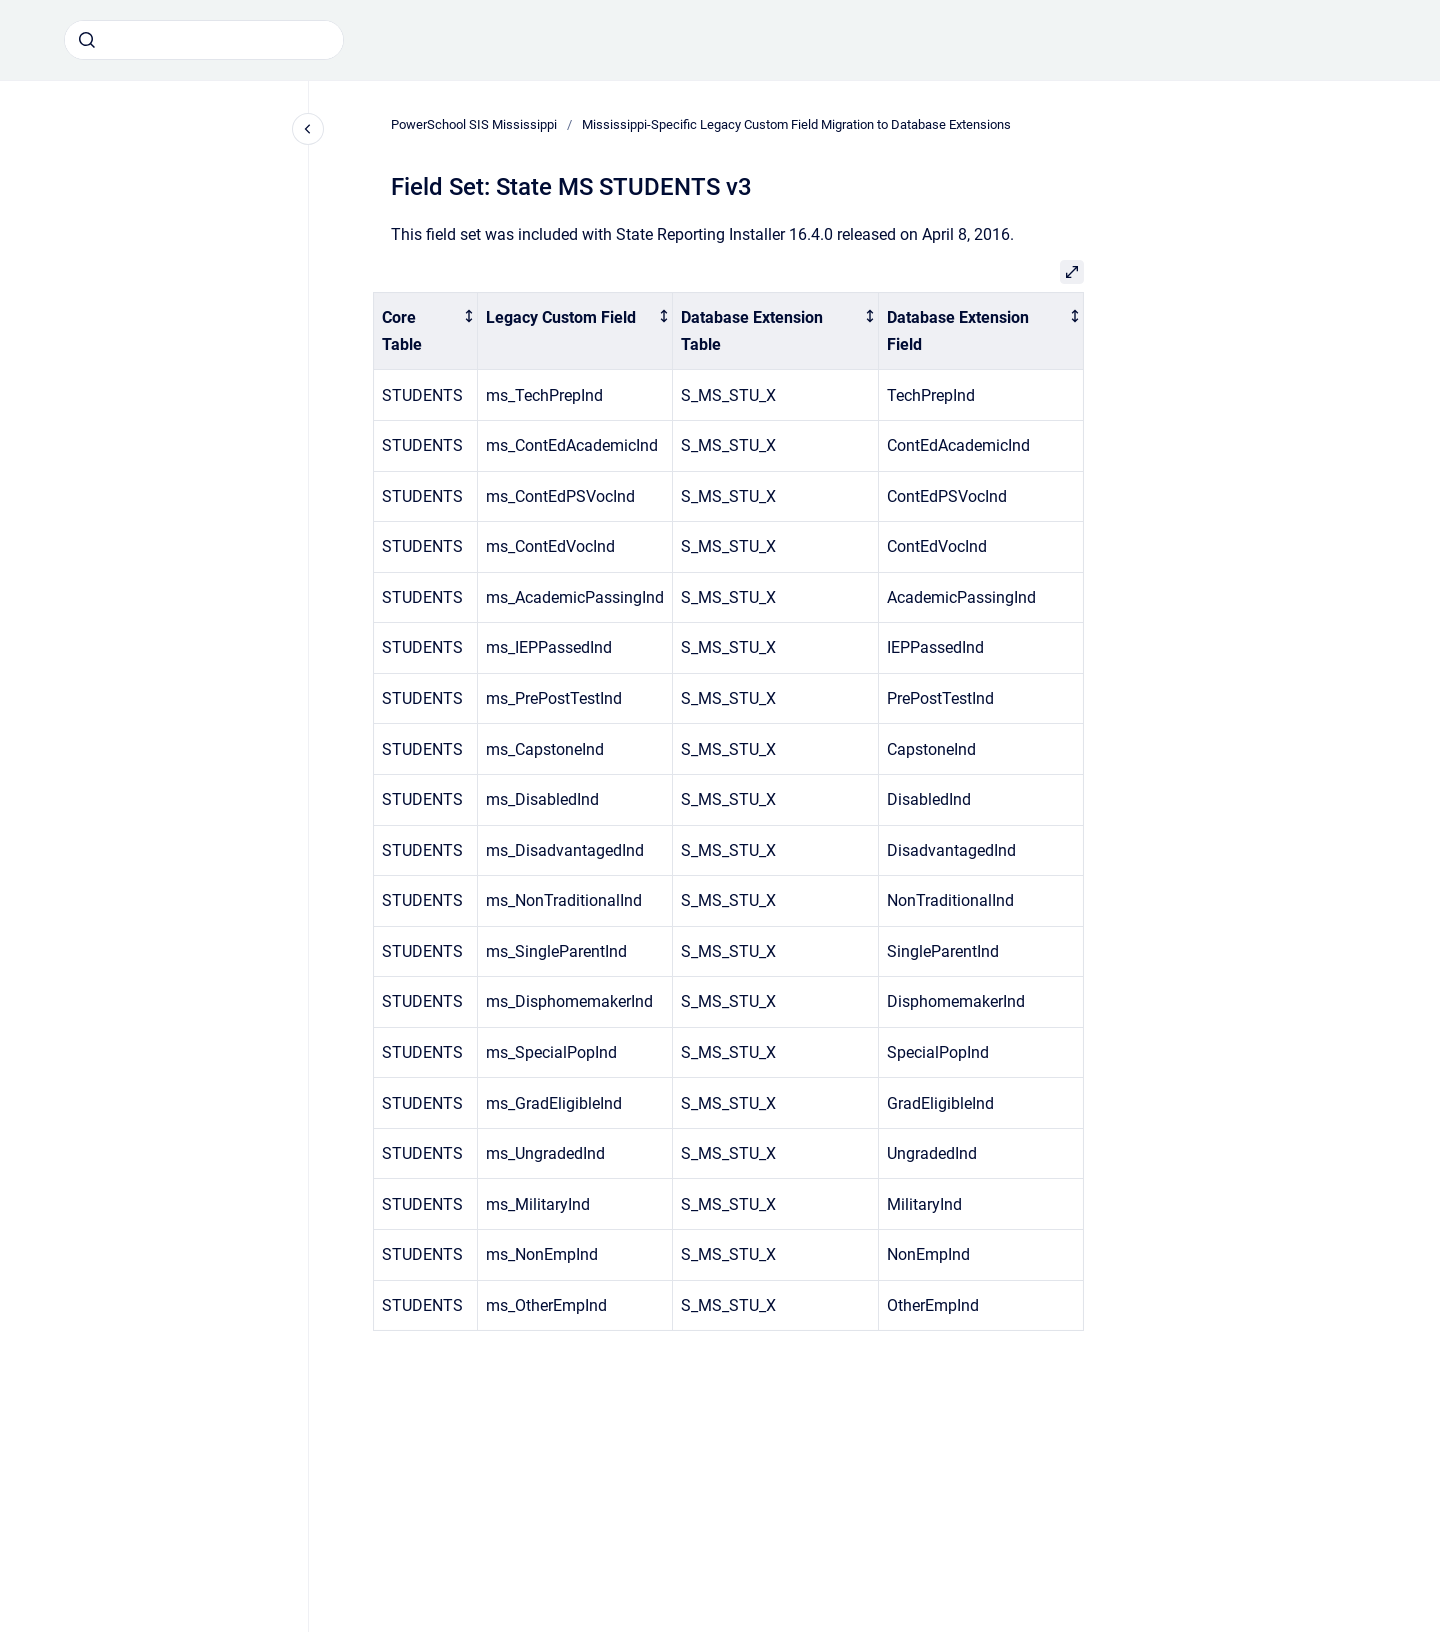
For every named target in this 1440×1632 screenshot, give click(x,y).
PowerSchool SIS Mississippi (474, 124)
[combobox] (204, 40)
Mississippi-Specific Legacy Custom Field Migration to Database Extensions (796, 124)
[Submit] (87, 40)
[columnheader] (426, 331)
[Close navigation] (308, 129)
